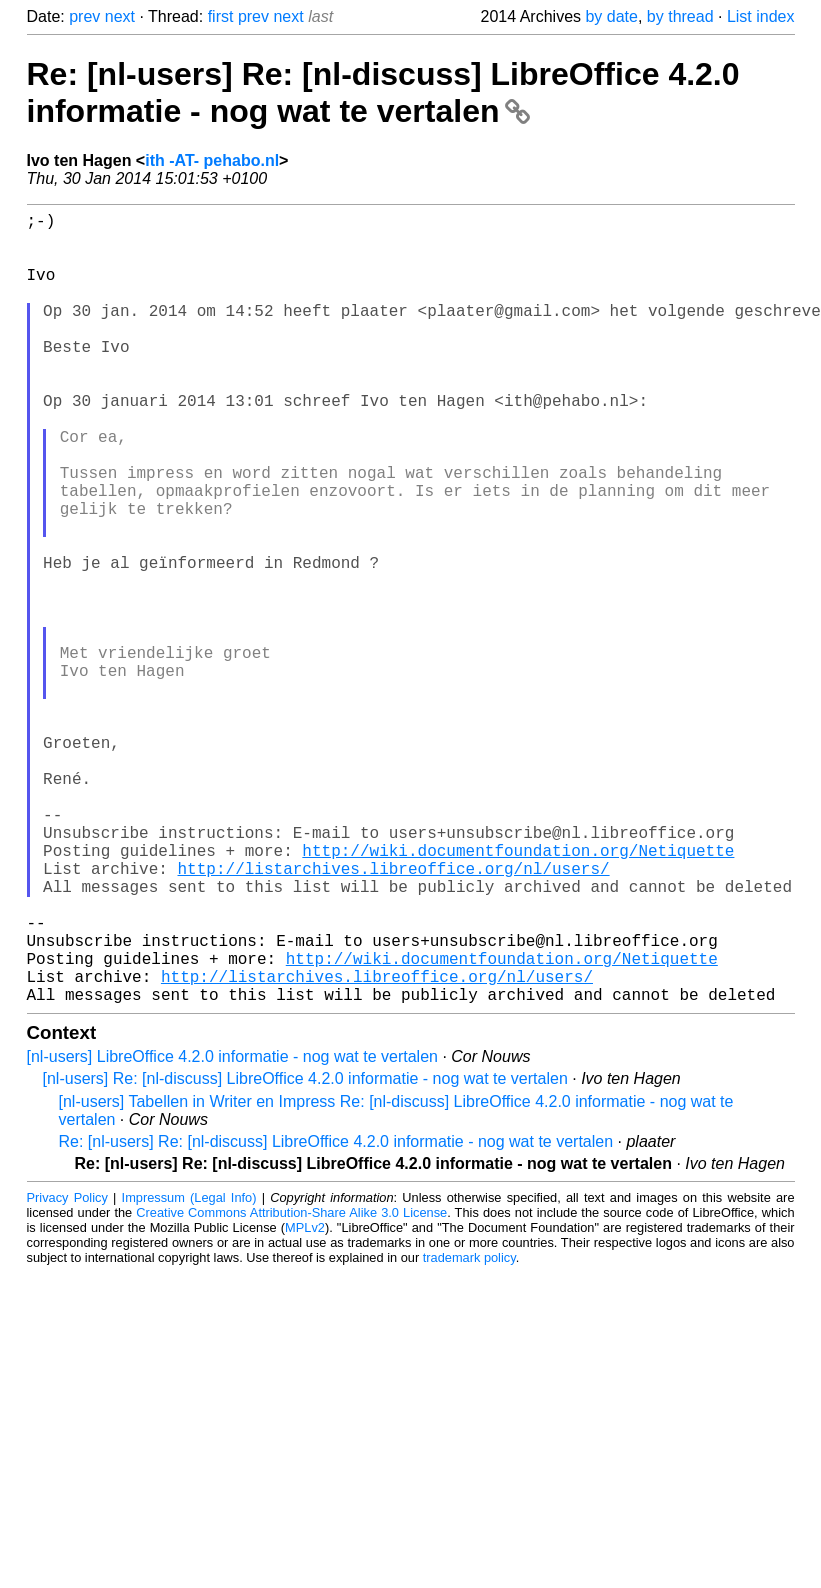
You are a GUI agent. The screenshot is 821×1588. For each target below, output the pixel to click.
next (120, 16)
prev (84, 16)
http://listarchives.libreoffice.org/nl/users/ (394, 1016)
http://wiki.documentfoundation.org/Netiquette (518, 994)
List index (761, 16)
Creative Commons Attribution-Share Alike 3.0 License (291, 1388)
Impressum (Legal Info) (189, 1373)
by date (611, 16)
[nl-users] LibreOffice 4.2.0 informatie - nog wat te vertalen (232, 1232)
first (221, 16)
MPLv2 (305, 1403)
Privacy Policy (67, 1373)
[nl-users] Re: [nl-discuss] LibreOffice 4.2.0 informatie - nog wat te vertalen (305, 1254)
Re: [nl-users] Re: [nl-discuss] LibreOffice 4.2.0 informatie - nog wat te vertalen (383, 92)
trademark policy (469, 1433)
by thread (680, 16)
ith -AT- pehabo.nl (212, 160)
